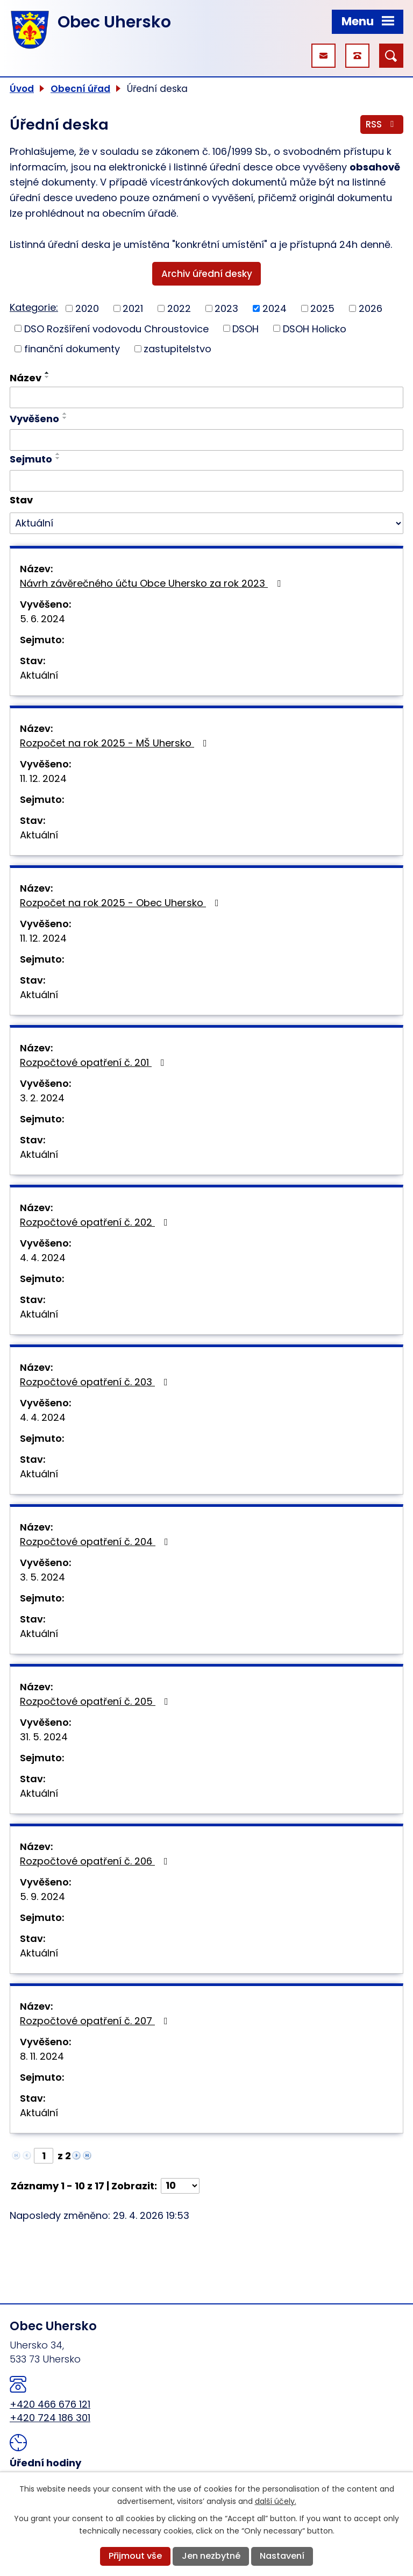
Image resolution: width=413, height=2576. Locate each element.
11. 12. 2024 (43, 778)
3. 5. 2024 (42, 1577)
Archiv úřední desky (206, 273)
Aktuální (39, 675)
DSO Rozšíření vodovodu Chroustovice (116, 328)
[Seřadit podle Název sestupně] (47, 377)
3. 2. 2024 (42, 1098)
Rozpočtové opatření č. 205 (96, 1701)
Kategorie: (34, 307)
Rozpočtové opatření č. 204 (96, 1541)
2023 (226, 308)
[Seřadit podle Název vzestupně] (47, 373)
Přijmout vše (135, 2556)
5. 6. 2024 (42, 618)
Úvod (22, 88)
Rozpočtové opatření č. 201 (94, 1062)
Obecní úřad (80, 88)
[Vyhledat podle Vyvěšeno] (206, 440)
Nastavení (282, 2556)
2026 (370, 308)
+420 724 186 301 (50, 2417)
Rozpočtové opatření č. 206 (96, 1861)
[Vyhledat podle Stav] (206, 523)
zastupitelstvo (177, 348)
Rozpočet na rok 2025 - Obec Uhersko (121, 902)
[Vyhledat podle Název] (206, 397)
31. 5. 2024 (44, 1737)
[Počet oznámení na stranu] (180, 2186)
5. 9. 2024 (42, 1896)
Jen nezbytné (211, 2556)
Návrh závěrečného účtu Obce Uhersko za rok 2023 (152, 583)
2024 (274, 308)
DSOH (245, 328)
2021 (133, 308)
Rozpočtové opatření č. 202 (96, 1222)
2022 (179, 308)
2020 (87, 308)
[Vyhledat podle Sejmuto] (206, 481)
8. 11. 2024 (42, 2056)
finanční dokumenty (72, 348)
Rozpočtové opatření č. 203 (96, 1382)
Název (25, 378)
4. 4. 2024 (43, 1257)
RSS (382, 124)
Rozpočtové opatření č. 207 (96, 2020)
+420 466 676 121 (50, 2404)
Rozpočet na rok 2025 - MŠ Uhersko (115, 743)
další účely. (275, 2501)
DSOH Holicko (314, 328)
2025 (322, 308)
